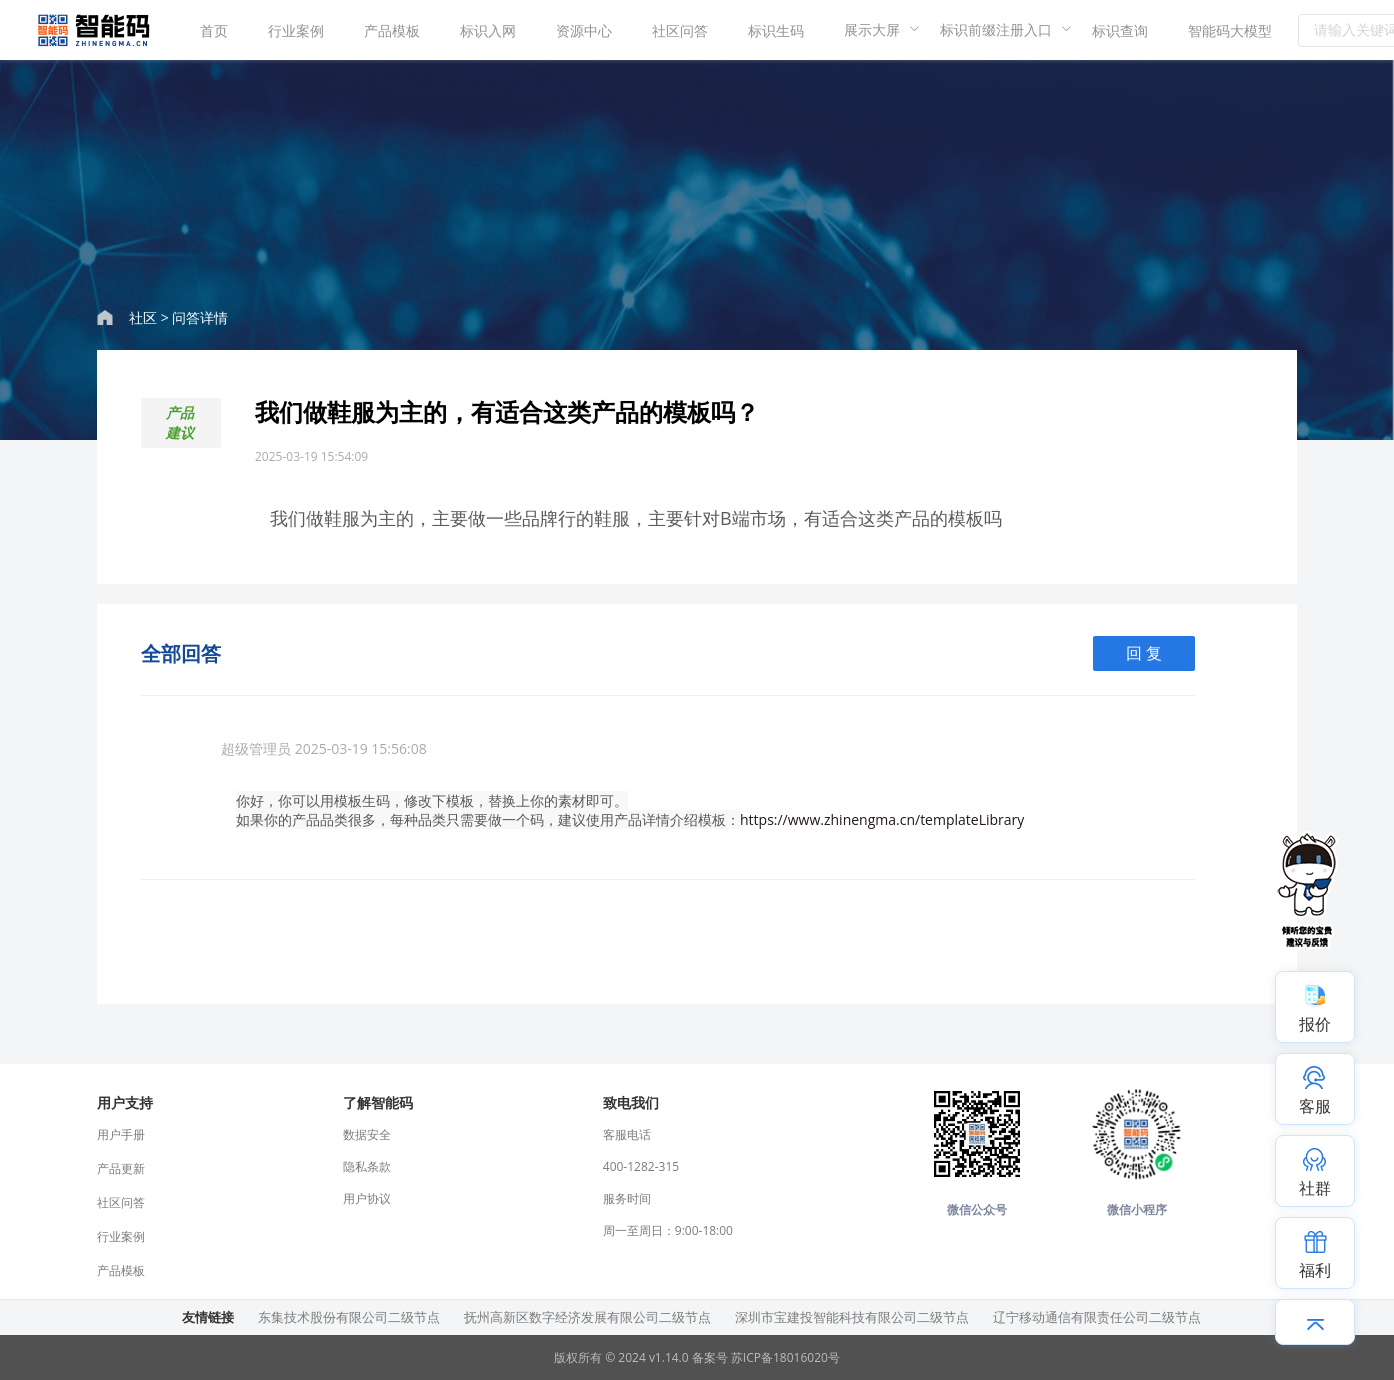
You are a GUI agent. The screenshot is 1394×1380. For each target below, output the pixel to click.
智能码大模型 (1230, 30)
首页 (214, 30)
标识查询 (1120, 30)
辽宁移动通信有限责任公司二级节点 (1097, 1317)
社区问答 (680, 30)
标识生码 (776, 30)
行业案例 (296, 30)
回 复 (1144, 653)
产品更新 (121, 1168)
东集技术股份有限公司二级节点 (349, 1317)
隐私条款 (367, 1166)
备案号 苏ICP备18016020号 (766, 1357)
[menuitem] (214, 30)
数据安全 (367, 1134)
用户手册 (121, 1134)
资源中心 (584, 30)
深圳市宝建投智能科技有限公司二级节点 (852, 1317)
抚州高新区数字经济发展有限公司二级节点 (587, 1317)
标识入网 (488, 30)
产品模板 (392, 30)
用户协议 (367, 1198)
